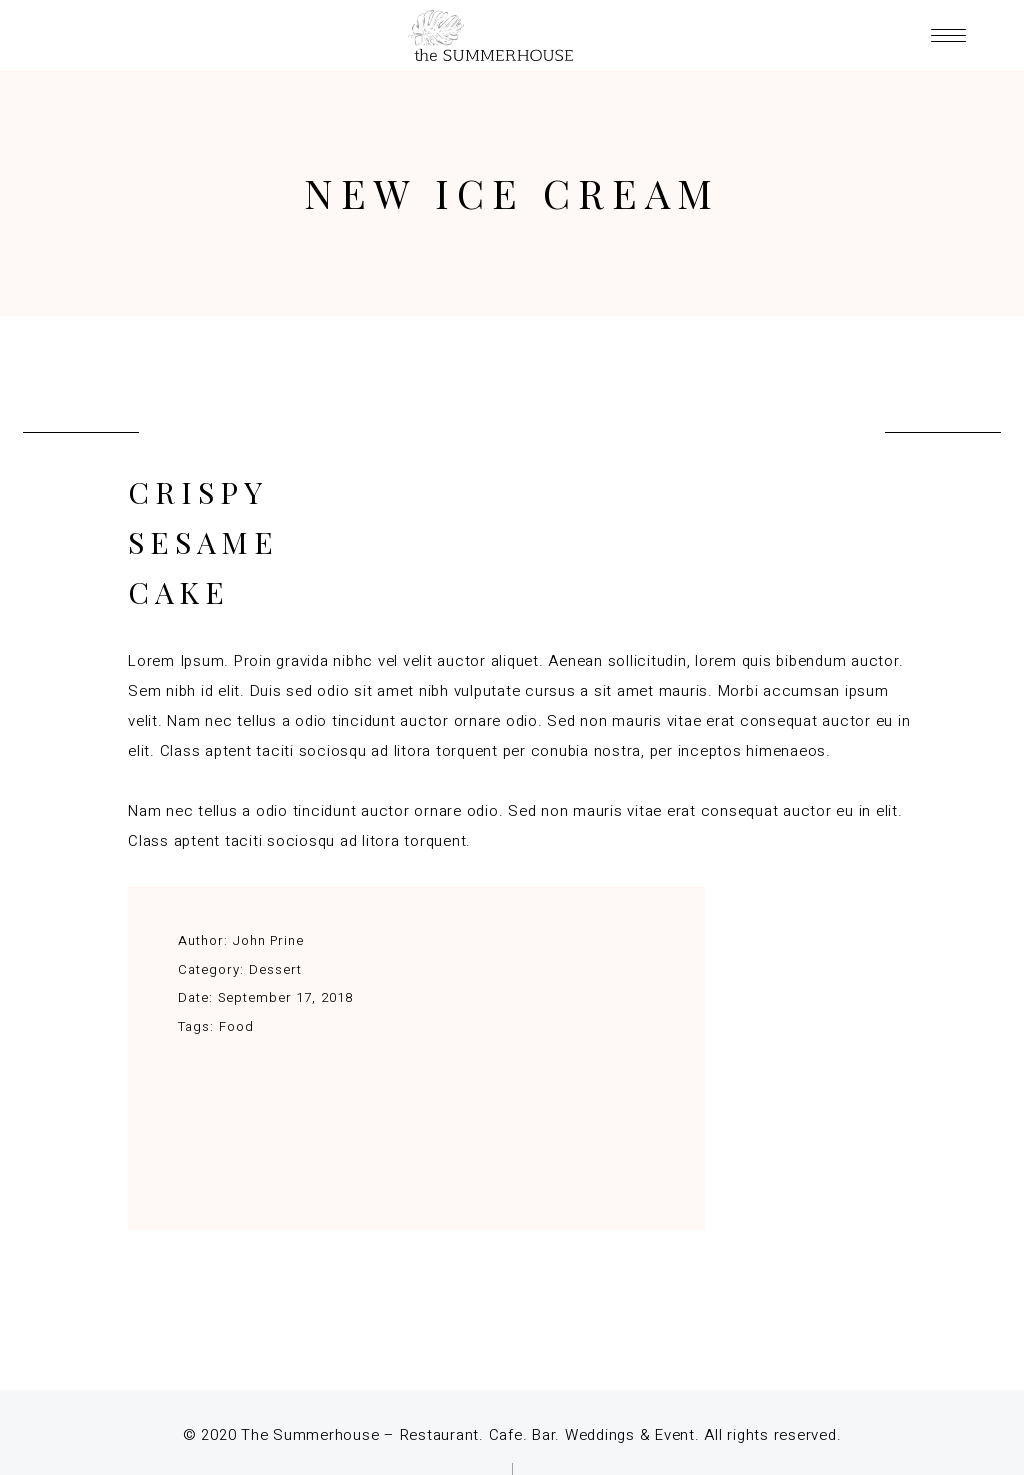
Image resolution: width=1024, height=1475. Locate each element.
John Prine (268, 940)
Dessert (275, 969)
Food (236, 1026)
